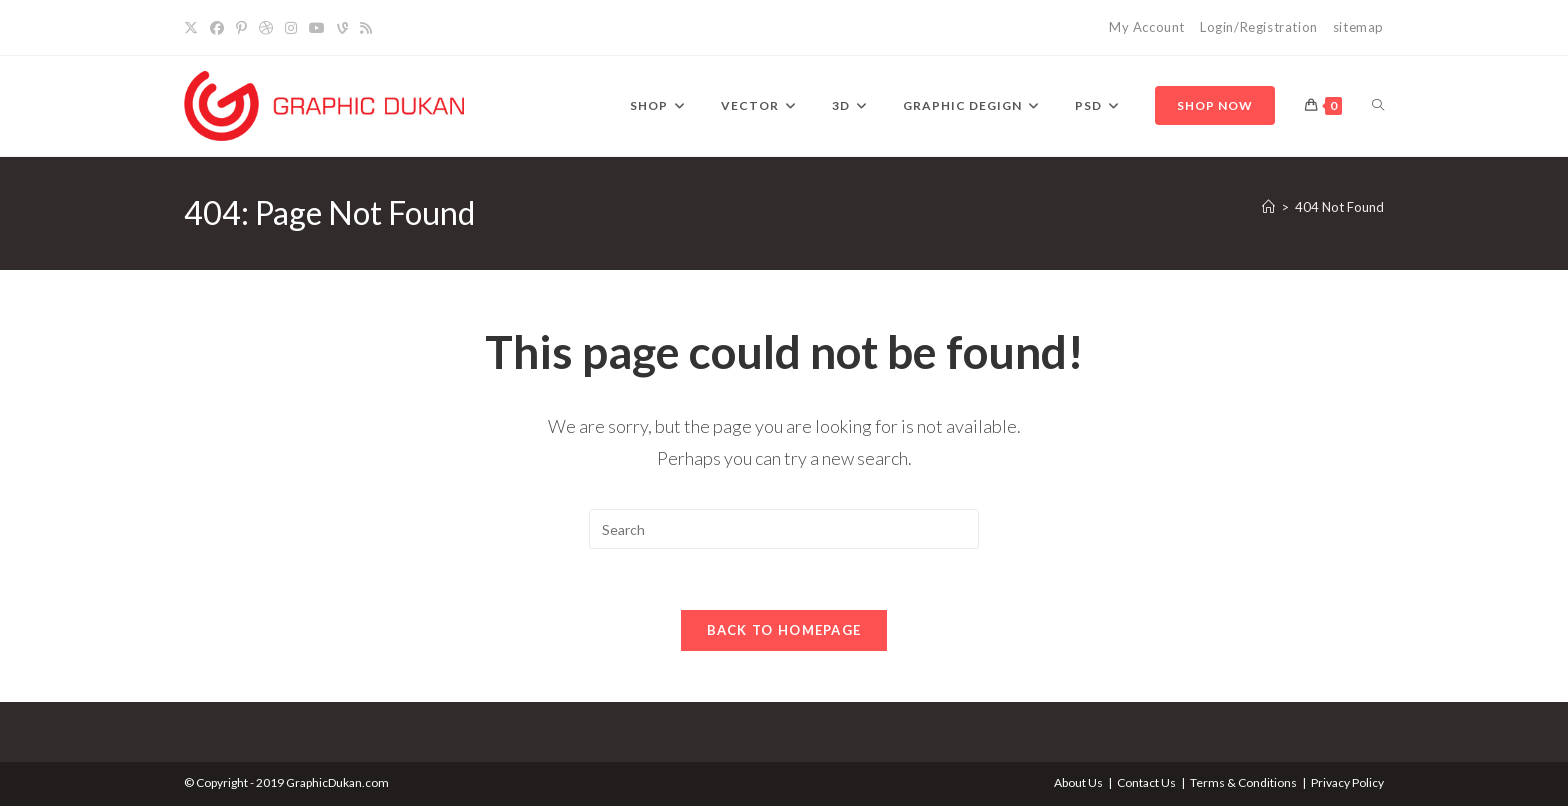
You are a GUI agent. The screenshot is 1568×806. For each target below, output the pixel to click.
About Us (1078, 782)
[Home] (1268, 207)
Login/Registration (1259, 27)
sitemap (1358, 27)
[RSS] (366, 28)
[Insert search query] (784, 529)
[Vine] (342, 28)
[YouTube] (317, 28)
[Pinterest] (241, 28)
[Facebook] (217, 28)
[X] (194, 28)
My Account (1147, 27)
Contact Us (1146, 782)
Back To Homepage (784, 630)
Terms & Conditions (1243, 782)
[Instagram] (291, 28)
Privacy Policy (1347, 782)
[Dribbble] (266, 28)
